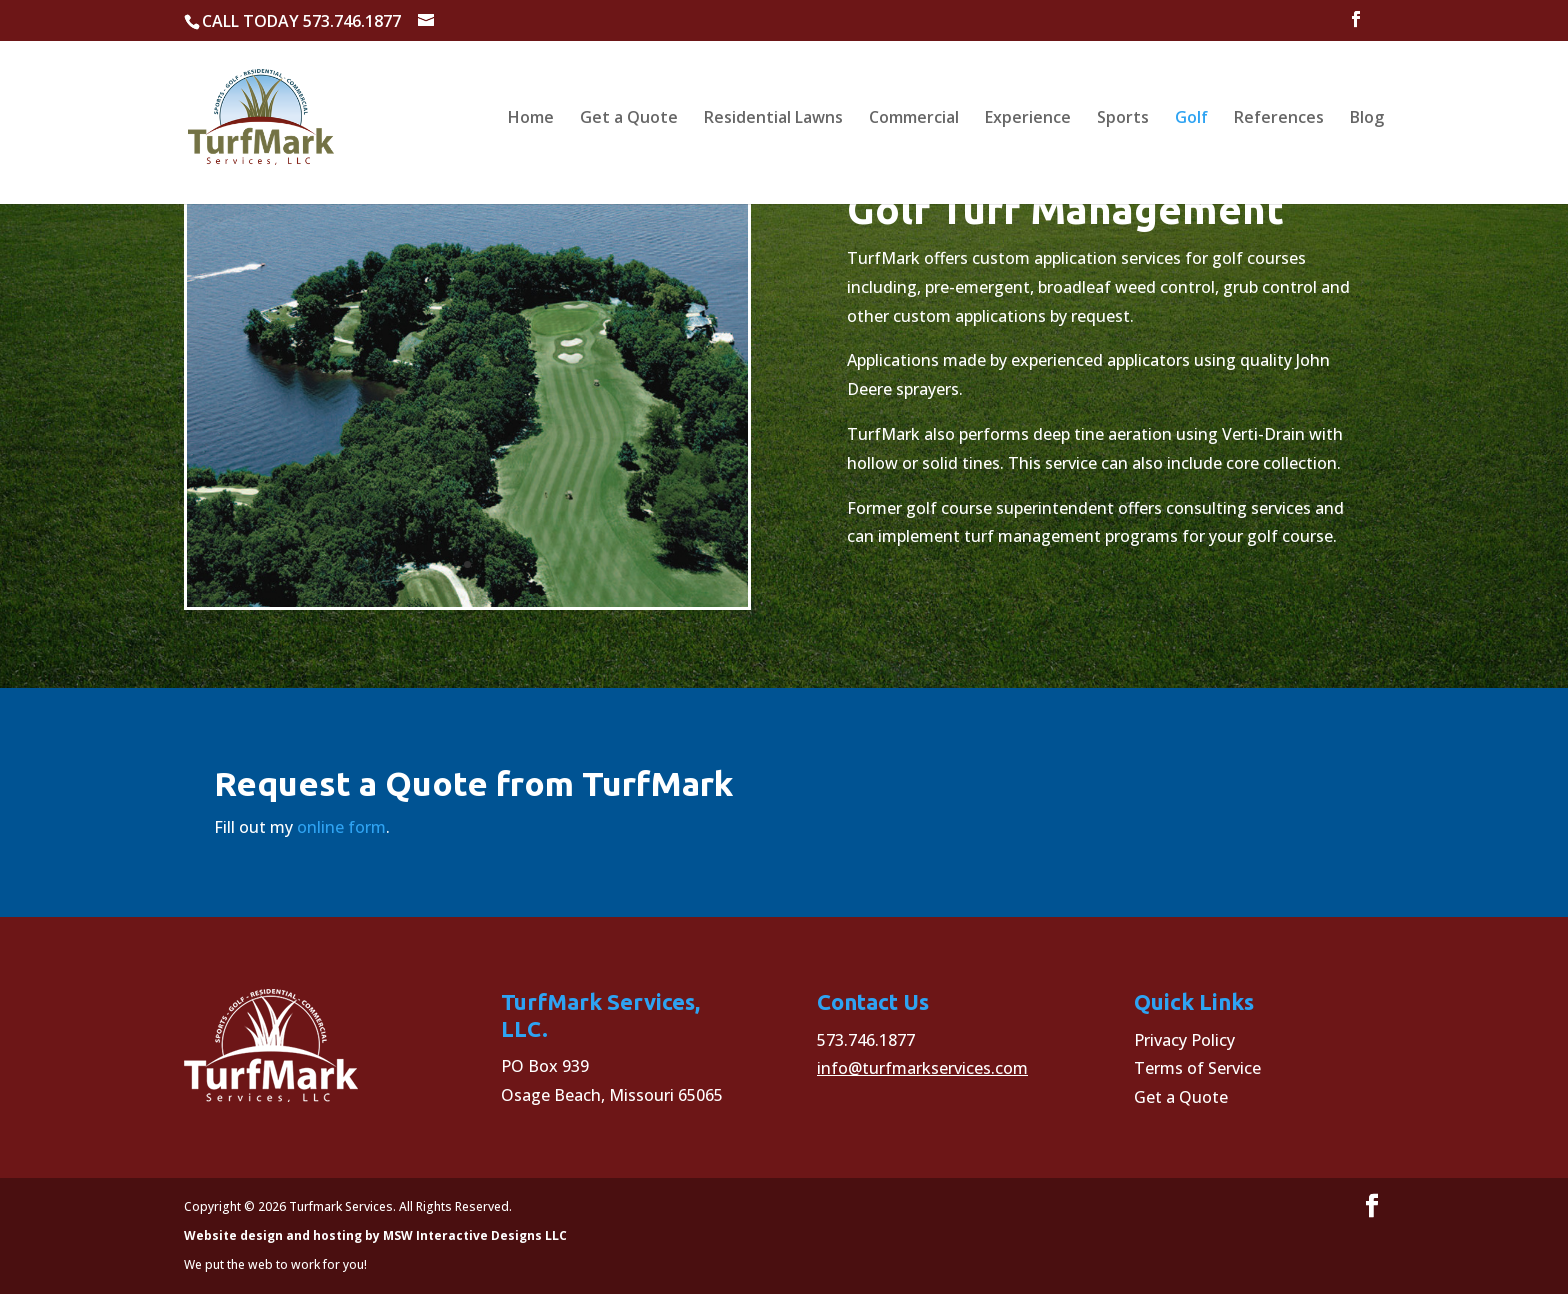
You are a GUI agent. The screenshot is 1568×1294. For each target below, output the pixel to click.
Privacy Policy (1184, 1040)
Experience (1028, 119)
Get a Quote (629, 119)
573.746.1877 (866, 1040)
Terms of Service (1197, 1068)
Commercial (914, 119)
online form (341, 827)
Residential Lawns (773, 119)
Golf (1191, 119)
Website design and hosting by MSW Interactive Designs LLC (375, 1235)
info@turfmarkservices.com (922, 1068)
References (1279, 119)
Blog (1367, 119)
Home (531, 119)
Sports (1123, 119)
